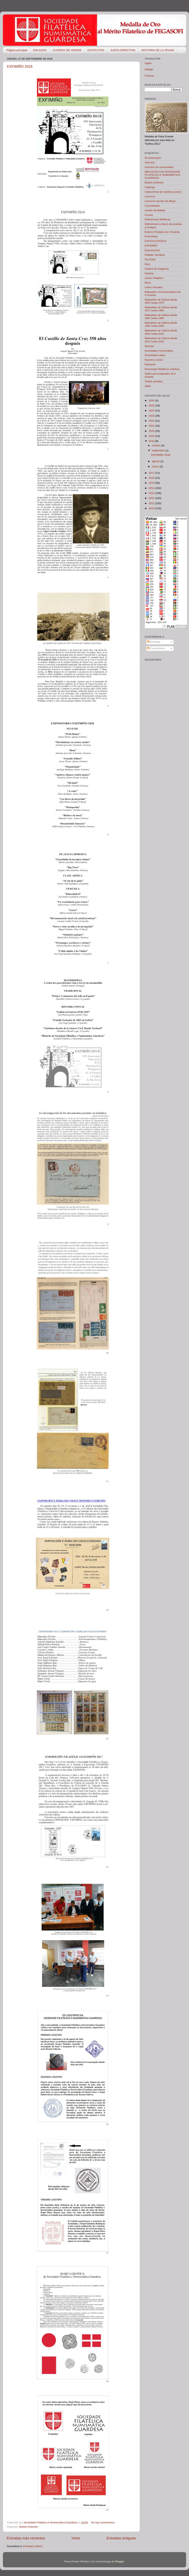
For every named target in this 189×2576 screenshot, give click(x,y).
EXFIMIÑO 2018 (19, 66)
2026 (152, 400)
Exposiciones (152, 250)
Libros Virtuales (154, 287)
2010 (152, 508)
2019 (152, 436)
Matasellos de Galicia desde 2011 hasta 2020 (161, 340)
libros (148, 282)
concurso (150, 196)
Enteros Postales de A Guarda (162, 231)
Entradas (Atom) (32, 2546)
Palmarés (150, 364)
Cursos (149, 215)
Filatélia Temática (155, 254)
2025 (152, 405)
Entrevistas (151, 236)
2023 (152, 415)
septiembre (158, 450)
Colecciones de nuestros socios (163, 191)
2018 (152, 441)
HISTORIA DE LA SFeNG (157, 50)
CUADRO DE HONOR (67, 50)
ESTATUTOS (96, 50)
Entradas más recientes (26, 2538)
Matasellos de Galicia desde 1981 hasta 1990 (161, 317)
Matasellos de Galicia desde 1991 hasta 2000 (161, 324)
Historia (149, 273)
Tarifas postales (154, 381)
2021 (152, 425)
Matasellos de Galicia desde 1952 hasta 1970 (161, 301)
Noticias (149, 346)
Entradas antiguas (121, 2538)
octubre (156, 445)
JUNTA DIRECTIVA (122, 50)
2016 (152, 477)
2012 (152, 498)
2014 (152, 488)
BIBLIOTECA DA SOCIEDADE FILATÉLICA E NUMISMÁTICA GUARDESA (162, 174)
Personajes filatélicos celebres (162, 369)
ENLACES (40, 50)
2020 (152, 431)
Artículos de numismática (159, 167)
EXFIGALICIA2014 (155, 241)
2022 (152, 420)
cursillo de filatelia (155, 210)
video (148, 386)
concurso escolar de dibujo (160, 201)
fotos (147, 264)
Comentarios (156, 648)
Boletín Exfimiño (28, 2526)
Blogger (119, 2561)
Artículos (150, 162)
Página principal (17, 50)
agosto (156, 461)
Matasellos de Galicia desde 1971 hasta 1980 (161, 309)
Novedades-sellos (155, 355)
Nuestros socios (154, 359)
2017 (152, 472)
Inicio (76, 2538)
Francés (149, 75)
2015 (152, 482)
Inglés (148, 63)
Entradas (153, 641)
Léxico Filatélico (154, 278)
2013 (152, 493)
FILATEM (150, 259)
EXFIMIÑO (151, 245)
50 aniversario (153, 157)
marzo (156, 466)
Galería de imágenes (157, 268)
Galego (149, 69)
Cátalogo (150, 187)
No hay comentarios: (103, 2522)
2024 (152, 410)
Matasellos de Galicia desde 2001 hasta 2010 (161, 332)
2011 (152, 503)
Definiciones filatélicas (157, 219)
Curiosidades (152, 205)
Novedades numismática (159, 350)
